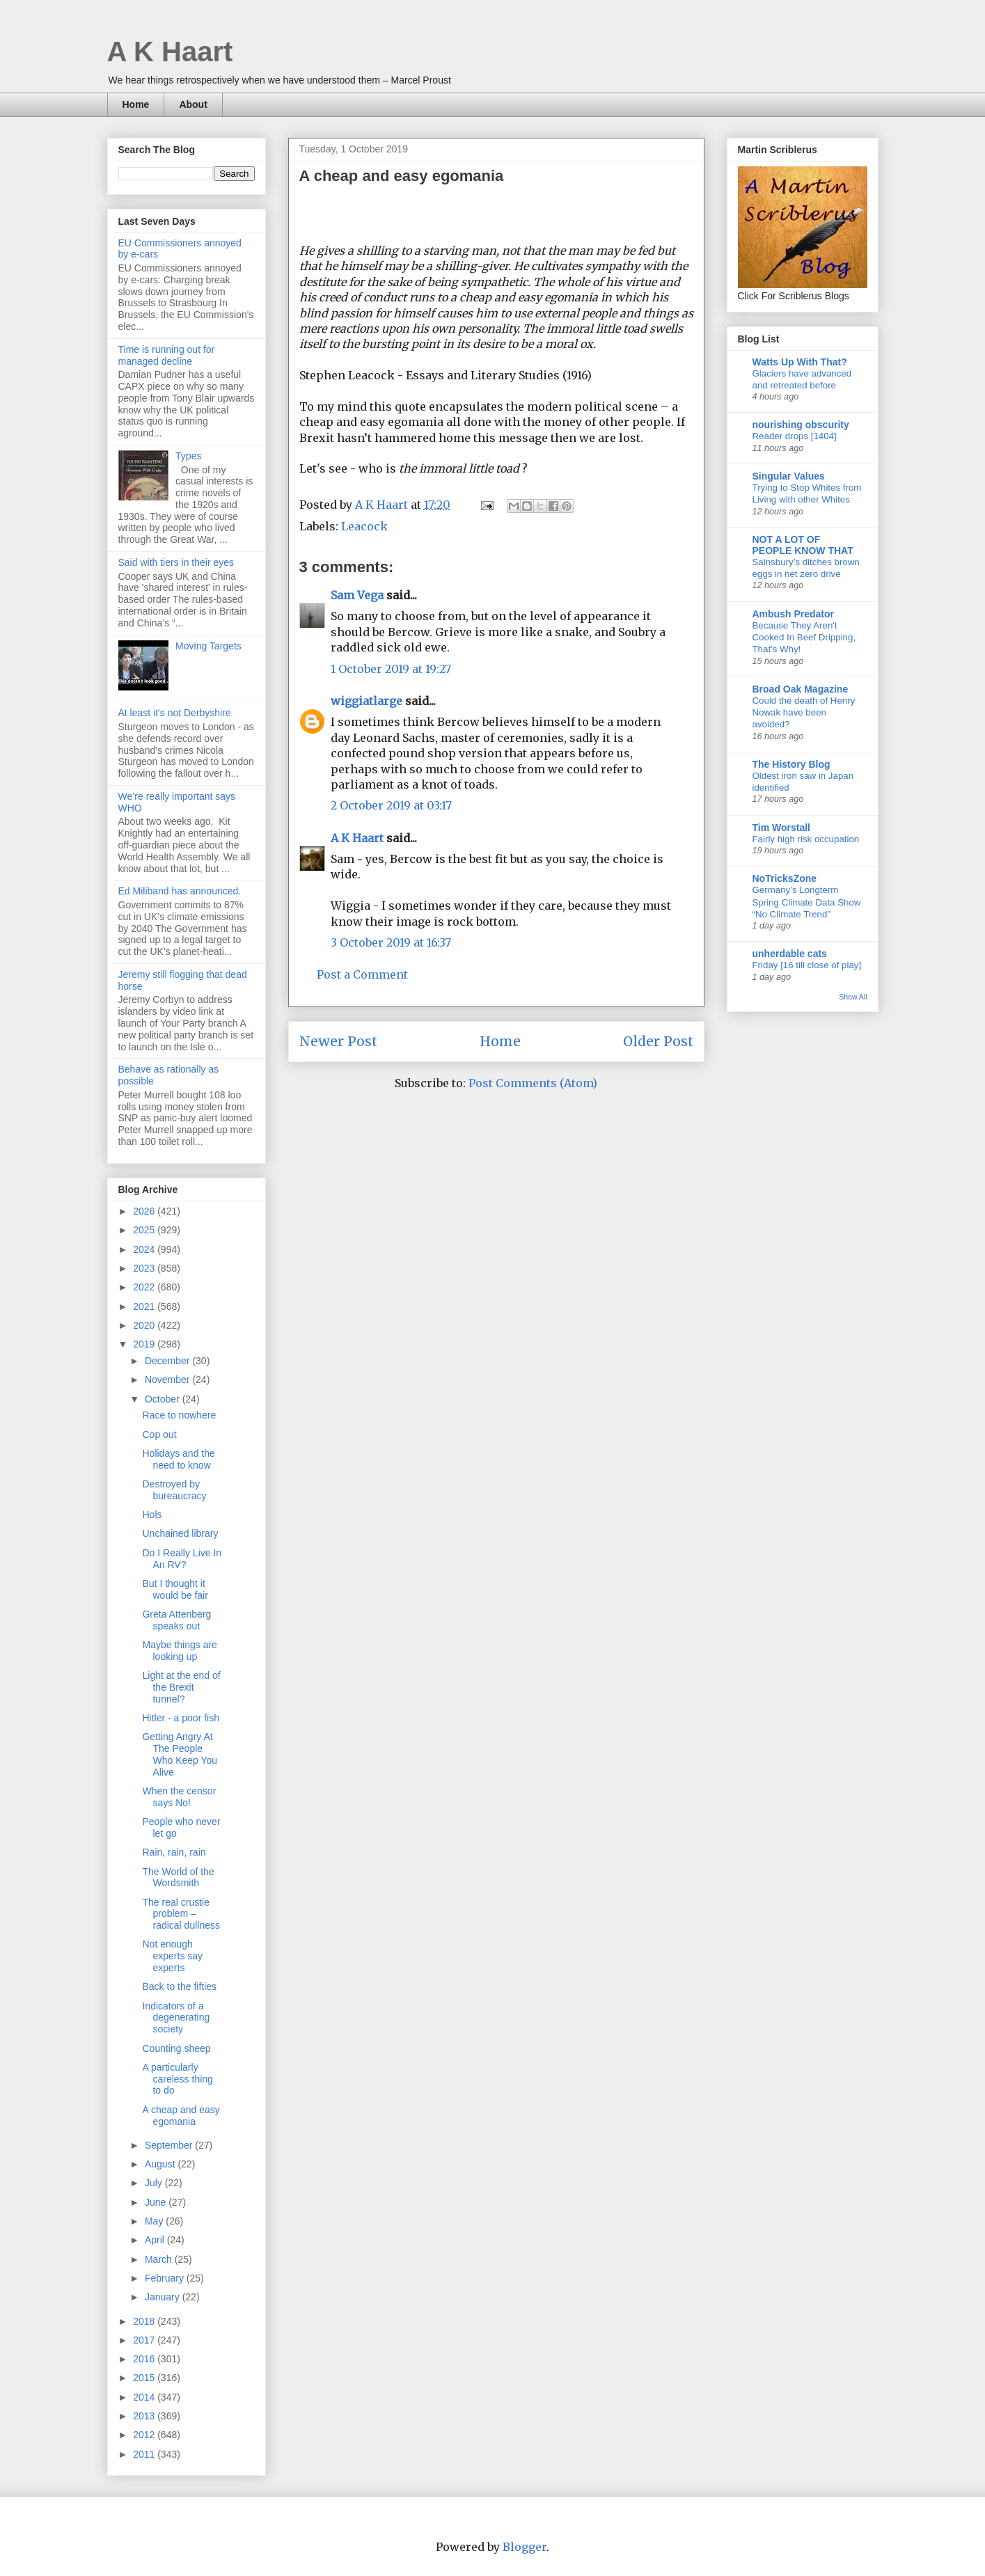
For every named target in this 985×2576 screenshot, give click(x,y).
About (193, 104)
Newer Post (338, 1041)
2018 (145, 2321)
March (160, 2259)
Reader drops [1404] (794, 436)
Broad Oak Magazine (800, 689)
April (156, 2239)
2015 (145, 2377)
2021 (145, 1306)
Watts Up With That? (799, 362)
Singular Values (788, 476)
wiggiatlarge (366, 701)
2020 (145, 1325)
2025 (145, 1229)
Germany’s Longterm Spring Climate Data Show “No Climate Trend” (806, 902)
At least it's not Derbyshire (174, 712)
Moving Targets (208, 645)
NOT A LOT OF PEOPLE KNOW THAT (802, 545)
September (170, 2145)
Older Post (658, 1041)
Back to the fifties (179, 1986)
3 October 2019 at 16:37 (391, 942)
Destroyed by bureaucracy (174, 1489)
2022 (145, 1287)
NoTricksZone (784, 878)
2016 (145, 2358)
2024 (145, 1249)
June (156, 2202)
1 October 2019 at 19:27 (391, 669)
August (161, 2164)
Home (136, 104)
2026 (145, 1211)
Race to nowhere (179, 1415)
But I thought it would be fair (174, 1589)
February (166, 2278)
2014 (145, 2397)
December (168, 1360)
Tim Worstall (781, 827)
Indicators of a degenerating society (176, 2017)
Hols (151, 1514)
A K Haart (170, 51)
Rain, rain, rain (173, 1852)
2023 (145, 1268)
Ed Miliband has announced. (180, 890)
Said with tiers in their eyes (176, 562)
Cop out (159, 1434)
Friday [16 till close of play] (807, 965)
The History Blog (791, 764)
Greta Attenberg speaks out (176, 1620)
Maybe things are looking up (179, 1650)
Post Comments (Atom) (532, 1083)
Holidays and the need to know (178, 1459)
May (155, 2221)
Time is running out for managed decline (166, 355)
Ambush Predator (793, 613)
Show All (853, 997)
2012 (145, 2434)
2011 (145, 2454)
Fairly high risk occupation (806, 839)
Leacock (364, 526)
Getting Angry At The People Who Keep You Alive (179, 1754)
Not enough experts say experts (172, 1955)
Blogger (524, 2547)
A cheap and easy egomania (180, 2115)
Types (188, 455)
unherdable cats (789, 953)
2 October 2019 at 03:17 (391, 805)
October (163, 1399)
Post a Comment (362, 974)
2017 (145, 2340)
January (163, 2296)
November (168, 1379)
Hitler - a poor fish (180, 1717)
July (155, 2182)
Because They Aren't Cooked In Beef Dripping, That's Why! (804, 637)
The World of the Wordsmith (178, 1877)
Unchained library (180, 1533)
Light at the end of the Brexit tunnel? (181, 1687)
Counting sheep (176, 2048)
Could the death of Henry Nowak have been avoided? (804, 712)
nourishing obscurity (800, 424)
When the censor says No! (179, 1796)
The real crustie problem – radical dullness (181, 1914)
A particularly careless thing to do (177, 2079)
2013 (145, 2415)
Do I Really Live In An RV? (181, 1558)
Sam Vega (357, 595)
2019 (145, 1344)
